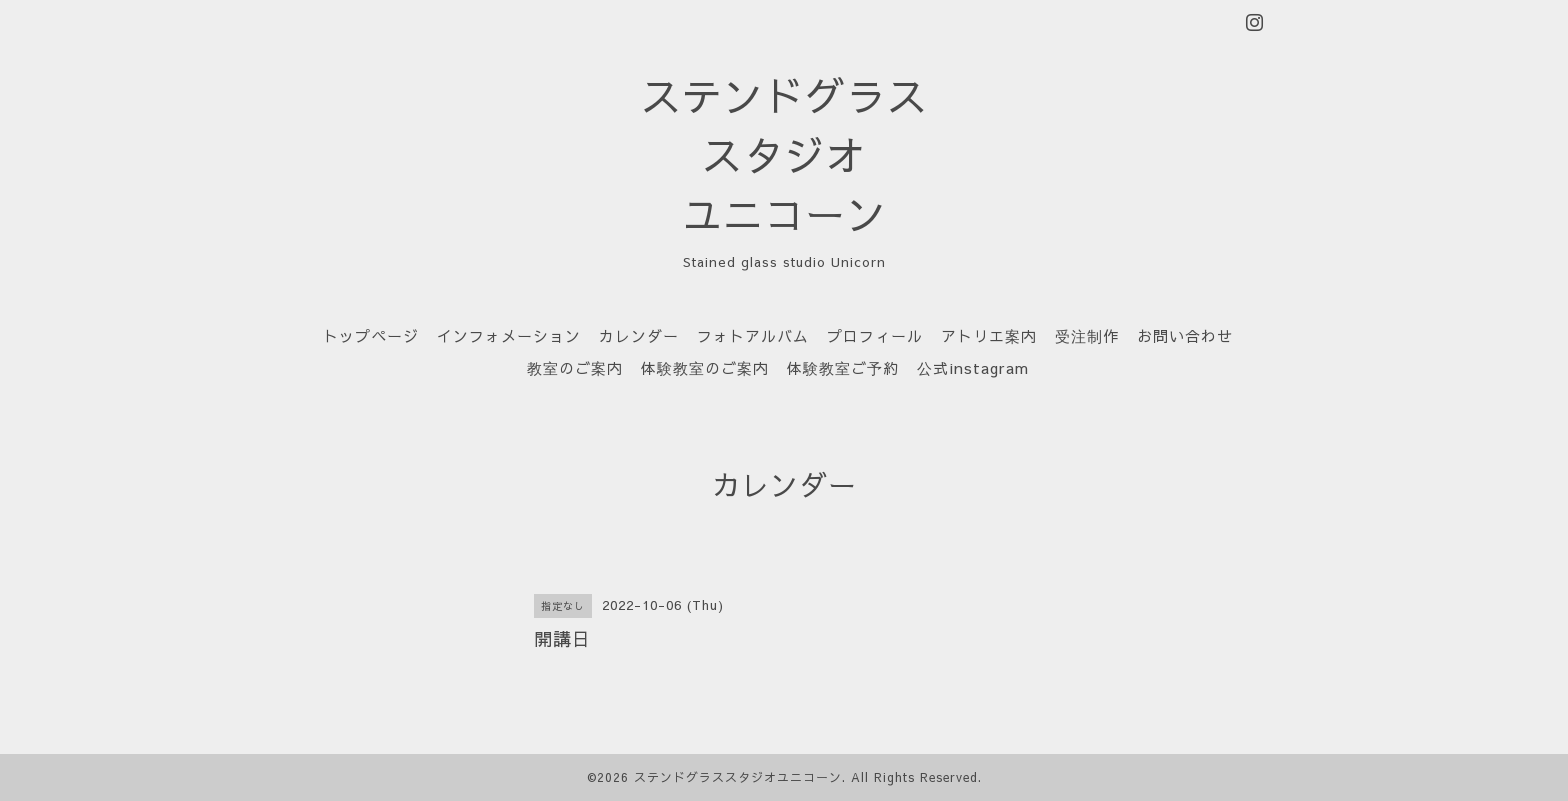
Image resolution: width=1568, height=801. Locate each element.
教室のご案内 (575, 367)
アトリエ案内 (989, 335)
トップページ (371, 335)
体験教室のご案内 (705, 367)
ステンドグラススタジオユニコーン (738, 777)
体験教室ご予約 (843, 367)
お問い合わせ (1185, 335)
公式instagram (973, 367)
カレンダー (639, 335)
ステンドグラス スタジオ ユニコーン (784, 154)
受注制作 (1087, 335)
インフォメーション (509, 335)
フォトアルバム (753, 335)
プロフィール (875, 335)
